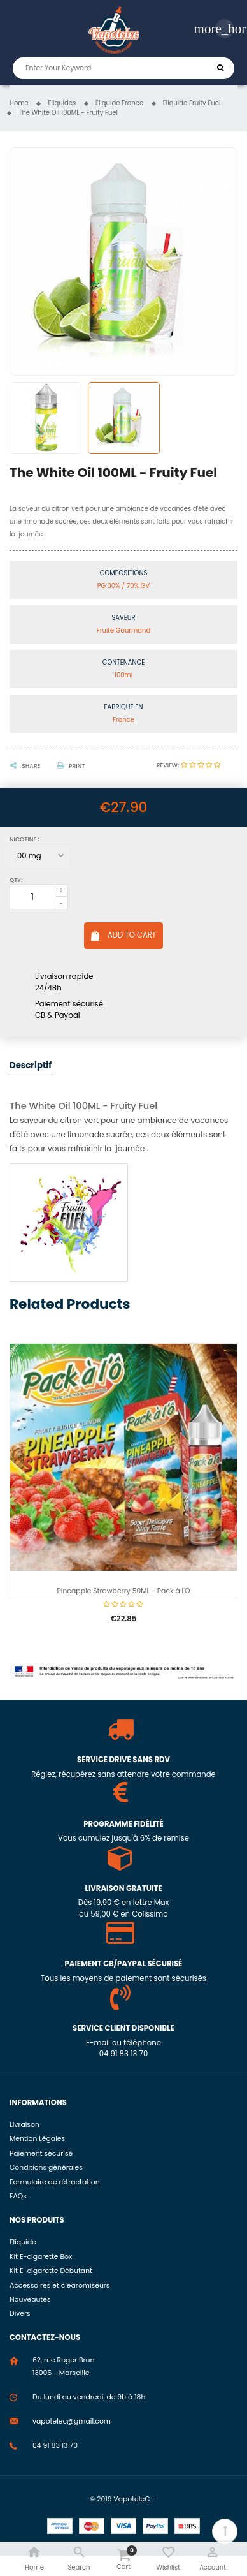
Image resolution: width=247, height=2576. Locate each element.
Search (220, 68)
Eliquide (23, 2242)
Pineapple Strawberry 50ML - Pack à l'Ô (123, 1591)
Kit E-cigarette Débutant (51, 2271)
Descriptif (31, 1065)
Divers (20, 2313)
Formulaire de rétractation (55, 2182)
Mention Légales (37, 2139)
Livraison (24, 2125)
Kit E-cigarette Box (41, 2257)
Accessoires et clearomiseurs (59, 2285)
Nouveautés (30, 2299)
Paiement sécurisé (41, 2153)
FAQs (18, 2196)
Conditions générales (46, 2167)
